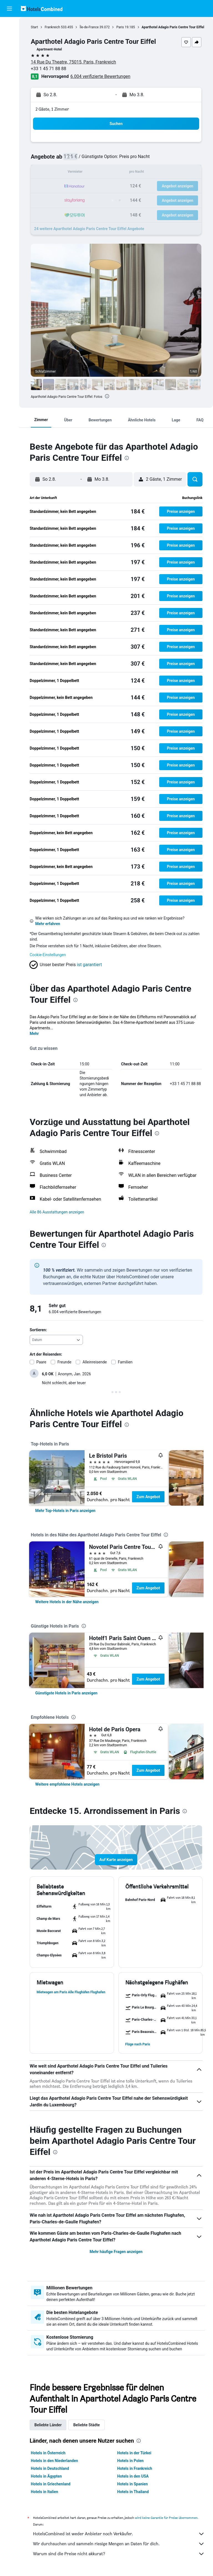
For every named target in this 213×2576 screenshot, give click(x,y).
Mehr (34, 1033)
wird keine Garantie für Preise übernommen (166, 2518)
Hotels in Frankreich (134, 2468)
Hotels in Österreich (48, 2453)
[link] (65, 1510)
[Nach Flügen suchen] (9, 25)
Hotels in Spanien (132, 2484)
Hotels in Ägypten (46, 2476)
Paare (41, 1362)
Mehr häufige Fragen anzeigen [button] (116, 2251)
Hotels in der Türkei (134, 2453)
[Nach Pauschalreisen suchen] (9, 60)
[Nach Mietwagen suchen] (9, 48)
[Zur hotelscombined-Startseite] (41, 8)
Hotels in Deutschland (50, 2468)
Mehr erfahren (47, 924)
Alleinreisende (94, 1362)
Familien (125, 1362)
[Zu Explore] (9, 72)
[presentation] (107, 396)
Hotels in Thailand (133, 2492)
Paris (120, 27)
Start (34, 27)
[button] (9, 8)
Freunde (64, 1362)
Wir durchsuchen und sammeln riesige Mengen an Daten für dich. (119, 2544)
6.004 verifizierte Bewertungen (100, 76)
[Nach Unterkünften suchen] (9, 37)
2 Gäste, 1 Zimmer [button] (52, 109)
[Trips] (9, 87)
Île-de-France (89, 27)
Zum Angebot (148, 1497)
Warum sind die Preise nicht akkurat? (119, 2553)
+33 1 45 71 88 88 (48, 68)
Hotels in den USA (133, 2476)
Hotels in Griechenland (50, 2484)
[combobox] (56, 1340)
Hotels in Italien (44, 2492)
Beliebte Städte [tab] (86, 2425)
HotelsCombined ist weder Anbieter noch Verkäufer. (119, 2534)
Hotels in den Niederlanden (54, 2460)
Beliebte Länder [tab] (48, 2425)
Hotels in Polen (130, 2460)
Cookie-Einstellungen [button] (48, 955)
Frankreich (52, 27)
